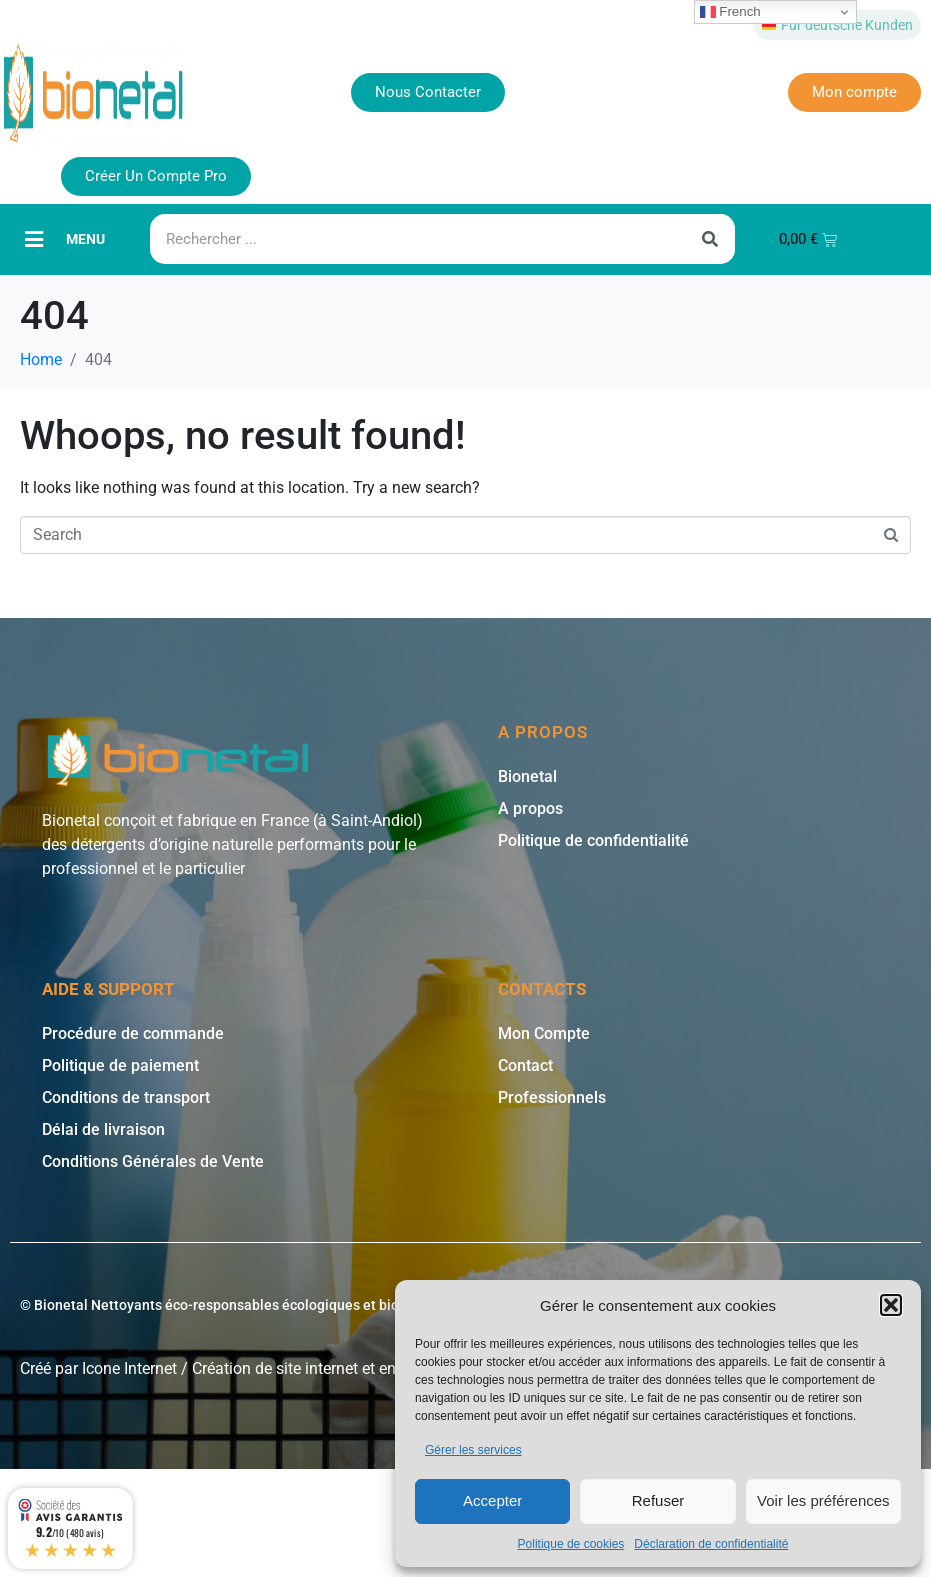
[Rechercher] (710, 239)
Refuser (658, 1500)
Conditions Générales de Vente (153, 1161)
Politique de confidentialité (593, 840)
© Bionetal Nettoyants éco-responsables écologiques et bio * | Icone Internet (263, 1305)
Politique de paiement (120, 1065)
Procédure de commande (133, 1033)
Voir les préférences (823, 1500)
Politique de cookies (571, 1544)
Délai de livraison (103, 1129)
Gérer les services (473, 1450)
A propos (530, 808)
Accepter (492, 1500)
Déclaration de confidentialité (711, 1544)
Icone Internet (129, 1368)
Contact (525, 1065)
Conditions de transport (126, 1097)
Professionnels (552, 1097)
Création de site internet (275, 1368)
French (730, 12)
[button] (891, 1305)
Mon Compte (544, 1033)
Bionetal (527, 776)
